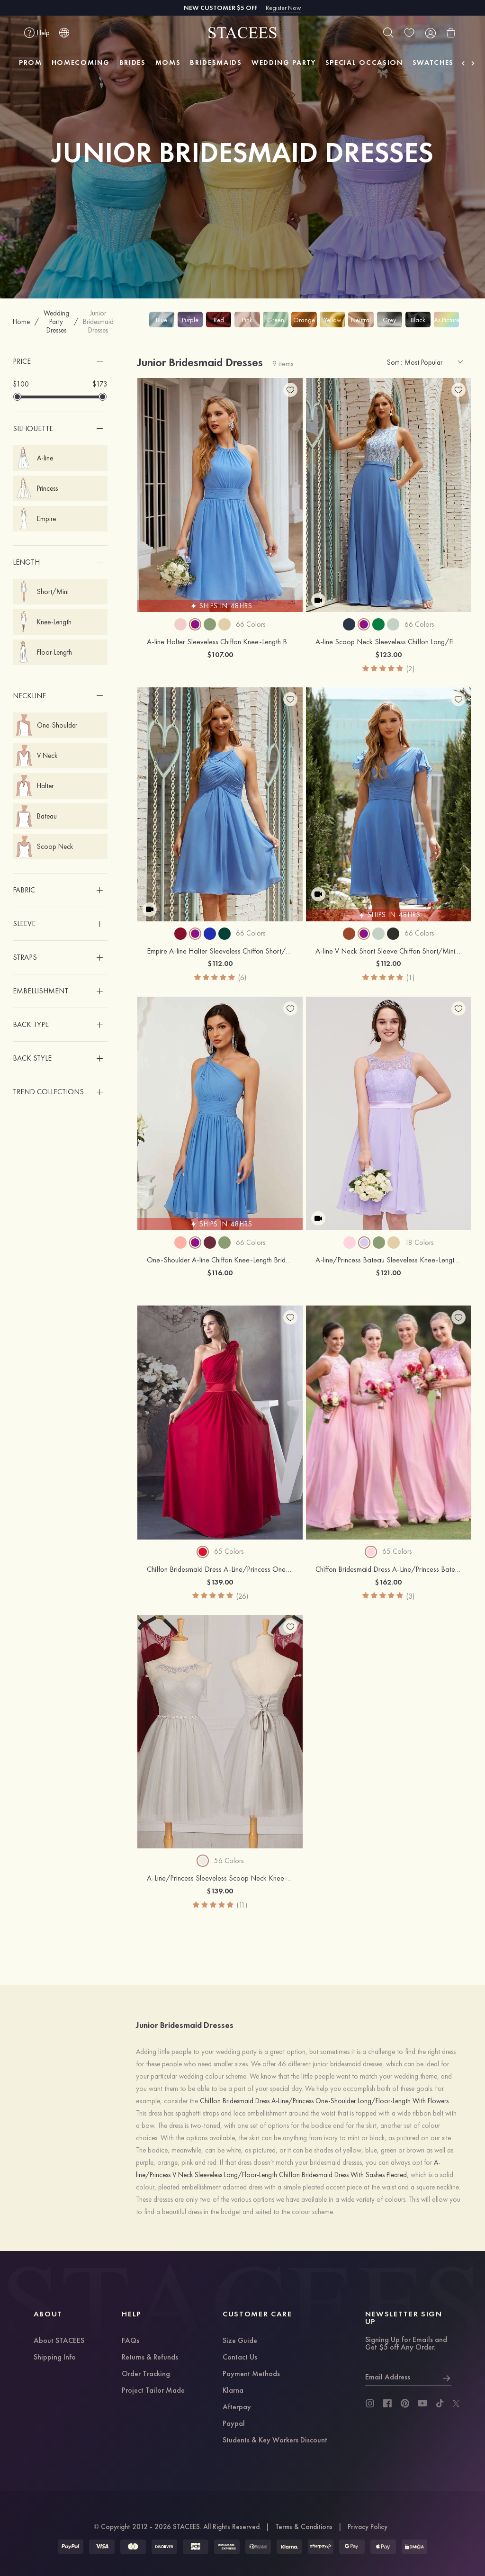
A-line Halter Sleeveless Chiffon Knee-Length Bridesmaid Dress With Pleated (220, 642)
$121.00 (388, 1273)
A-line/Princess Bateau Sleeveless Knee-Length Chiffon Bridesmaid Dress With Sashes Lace (388, 1260)
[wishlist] (409, 32)
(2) (410, 669)
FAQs (130, 2341)
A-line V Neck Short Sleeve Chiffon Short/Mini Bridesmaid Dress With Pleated (388, 951)
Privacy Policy (367, 2526)
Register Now (283, 7)
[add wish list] (290, 390)
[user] (430, 32)
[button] (60, 361)
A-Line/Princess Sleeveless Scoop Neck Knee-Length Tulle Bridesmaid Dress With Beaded (220, 1878)
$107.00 (220, 654)
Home (21, 321)
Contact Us (240, 2357)
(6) (242, 977)
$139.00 (220, 1582)
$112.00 (220, 963)
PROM (30, 62)
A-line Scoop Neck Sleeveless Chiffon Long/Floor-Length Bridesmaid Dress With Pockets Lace (388, 642)
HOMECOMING (81, 62)
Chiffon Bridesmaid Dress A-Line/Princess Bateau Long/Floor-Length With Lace (388, 1569)
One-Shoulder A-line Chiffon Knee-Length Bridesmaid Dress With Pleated (220, 1260)
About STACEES (59, 2341)
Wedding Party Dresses (56, 321)
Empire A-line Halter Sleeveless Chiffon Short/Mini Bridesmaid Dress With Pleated (220, 951)
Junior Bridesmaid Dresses (98, 321)
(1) (410, 977)
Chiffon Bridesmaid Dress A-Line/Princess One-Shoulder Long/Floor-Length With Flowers (220, 1569)
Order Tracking (146, 2374)
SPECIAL (364, 62)
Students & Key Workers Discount (275, 2440)
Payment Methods (251, 2374)
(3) (410, 1596)
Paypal (234, 2424)
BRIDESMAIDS (216, 62)
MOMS (168, 62)
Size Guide (240, 2341)
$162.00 (388, 1582)
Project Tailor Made (153, 2391)
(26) (242, 1596)
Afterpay (237, 2407)
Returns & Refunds (150, 2357)
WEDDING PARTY (283, 62)
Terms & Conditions (303, 2526)
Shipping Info (55, 2357)
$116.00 (220, 1273)
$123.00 (388, 654)
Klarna (233, 2391)
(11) (242, 1905)
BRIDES (132, 62)
